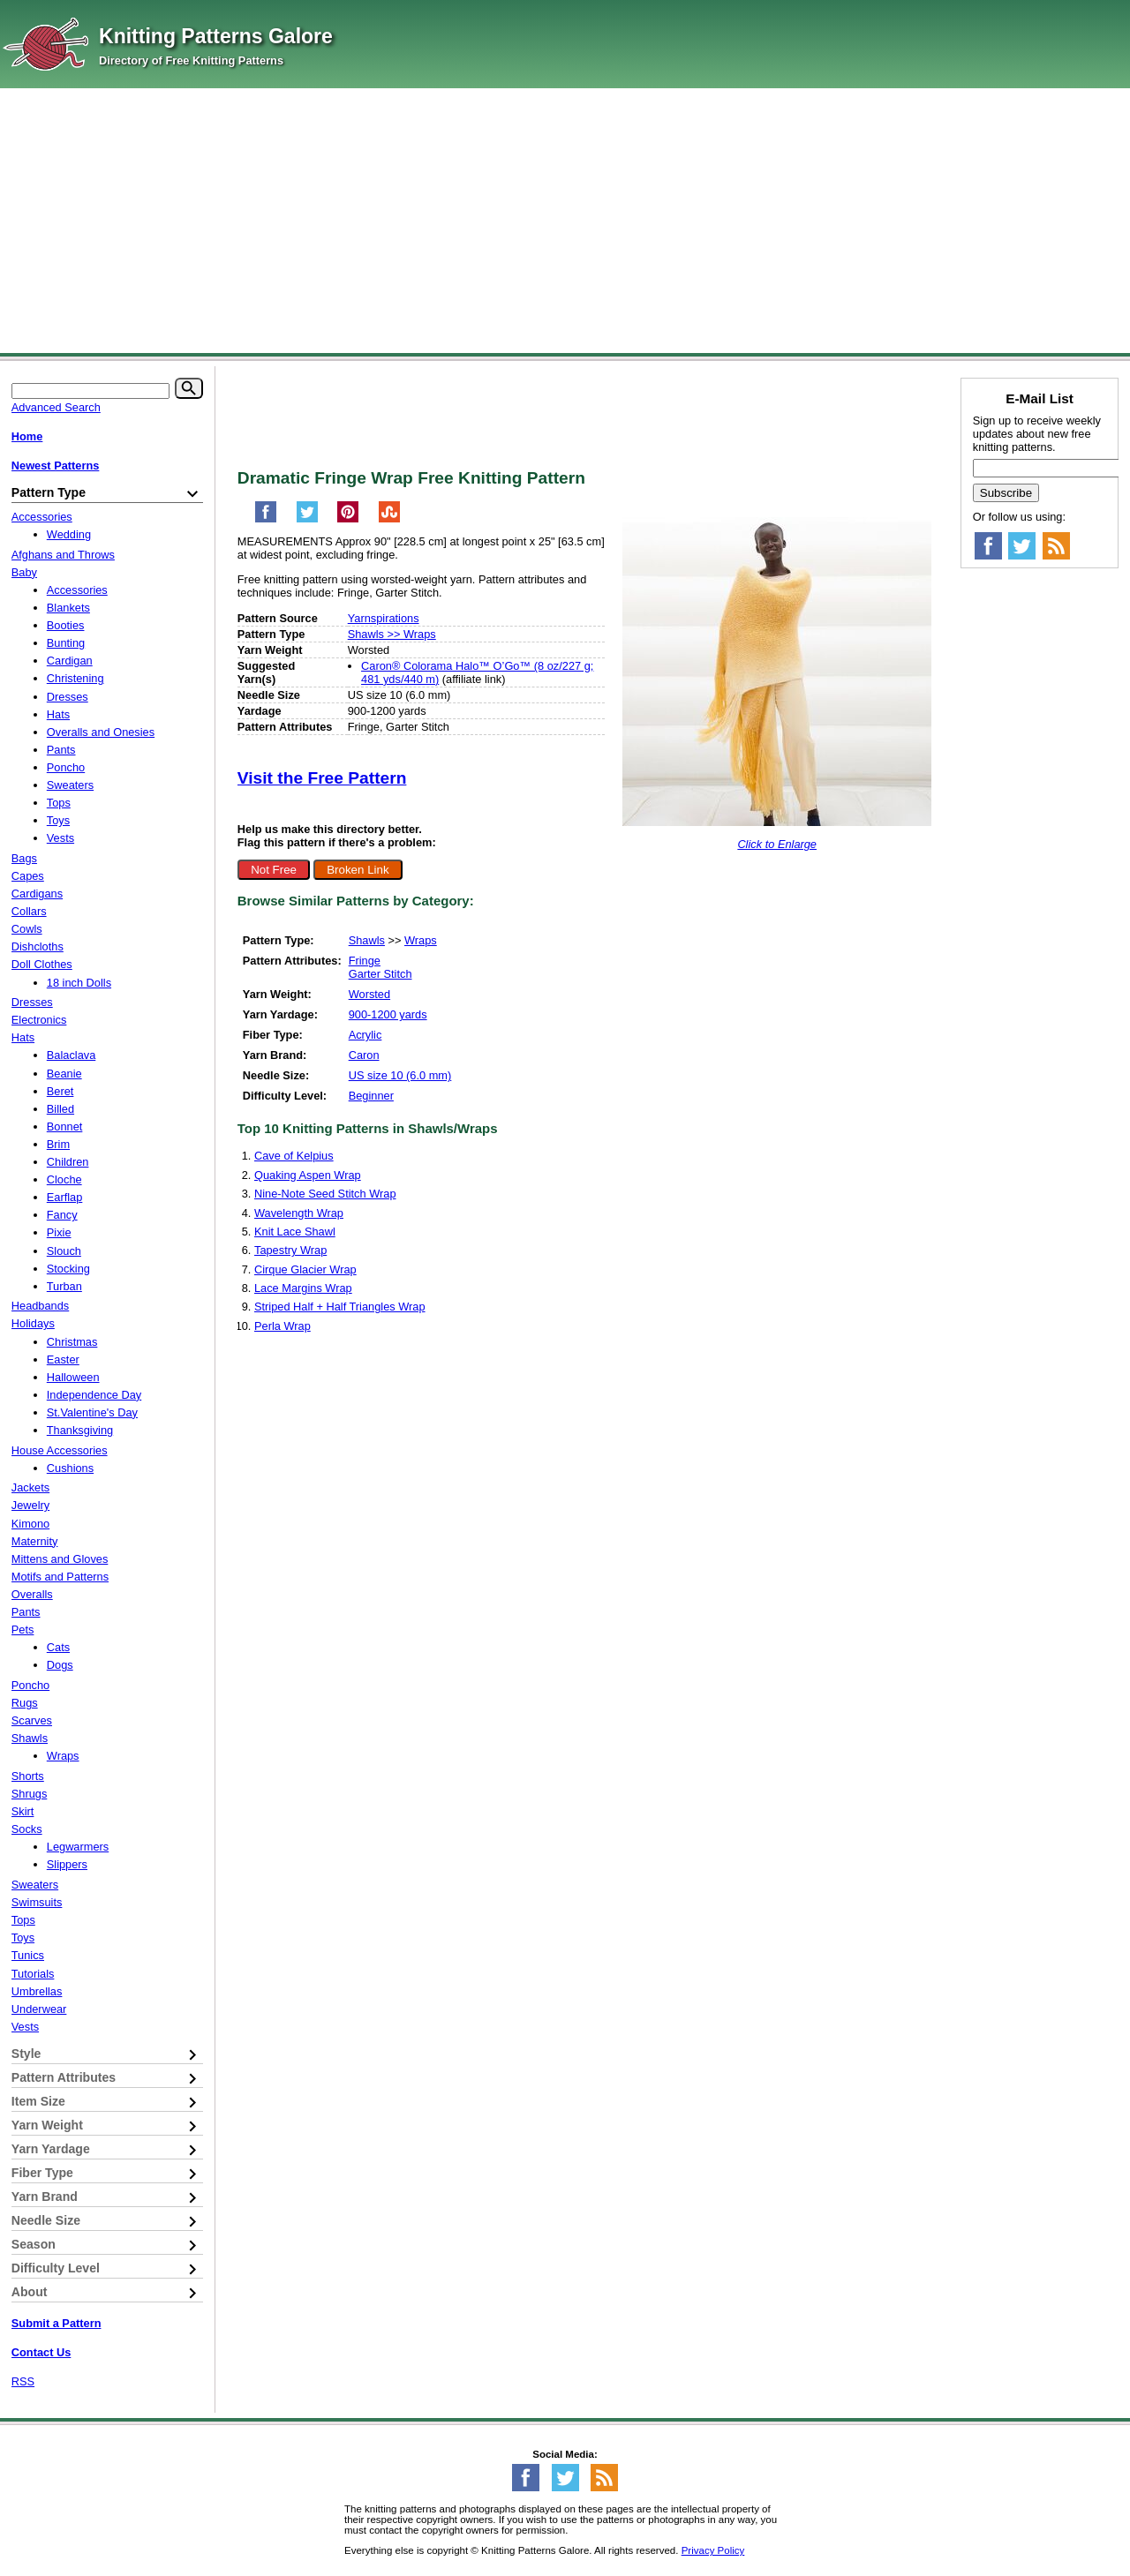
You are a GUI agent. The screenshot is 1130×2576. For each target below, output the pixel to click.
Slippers (67, 1864)
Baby (24, 572)
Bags (24, 858)
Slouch (64, 1251)
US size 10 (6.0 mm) (400, 1075)
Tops (59, 802)
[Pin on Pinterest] (347, 519)
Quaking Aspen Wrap (307, 1175)
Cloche (64, 1179)
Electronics (39, 1019)
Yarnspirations (383, 618)
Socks (26, 1829)
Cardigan (70, 660)
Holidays (33, 1323)
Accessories (41, 516)
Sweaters (70, 785)
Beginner (371, 1095)
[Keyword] (90, 391)
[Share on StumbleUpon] (389, 519)
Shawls (367, 940)
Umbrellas (37, 1991)
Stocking (68, 1268)
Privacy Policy (713, 2550)
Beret (60, 1091)
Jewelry (30, 1505)
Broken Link (357, 869)
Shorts (27, 1776)
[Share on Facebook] (265, 519)
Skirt (22, 1811)
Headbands (40, 1305)
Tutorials (33, 1973)
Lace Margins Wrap (303, 1288)
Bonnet (65, 1126)
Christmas (72, 1341)
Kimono (30, 1523)
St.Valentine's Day (92, 1412)
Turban (64, 1286)
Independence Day (94, 1394)
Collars (29, 911)
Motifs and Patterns (60, 1576)
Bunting (66, 643)
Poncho (66, 767)
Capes (27, 875)
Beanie (64, 1073)
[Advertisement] (565, 220)
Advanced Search (56, 407)
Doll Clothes (41, 964)
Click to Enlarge (777, 844)
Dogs (60, 1664)
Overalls (32, 1594)
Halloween (73, 1377)
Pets (22, 1629)
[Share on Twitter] (307, 519)
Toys (58, 820)
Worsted (369, 994)
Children (68, 1161)
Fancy (62, 1214)
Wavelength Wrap (298, 1213)
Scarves (31, 1720)
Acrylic (365, 1034)
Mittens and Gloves (60, 1559)
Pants (61, 749)
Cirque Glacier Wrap (305, 1269)
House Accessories (59, 1450)
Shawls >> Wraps (392, 634)
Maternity (34, 1541)
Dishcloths (37, 946)
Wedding (69, 534)
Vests (60, 838)
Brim (58, 1144)
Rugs (24, 1702)
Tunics (27, 1955)
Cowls (26, 928)
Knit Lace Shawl (294, 1231)
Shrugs (29, 1793)
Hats (58, 714)
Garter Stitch (380, 973)
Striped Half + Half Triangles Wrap (340, 1306)
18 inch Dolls (79, 982)
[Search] (189, 388)
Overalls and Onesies (100, 732)
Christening (75, 678)
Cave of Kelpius (294, 1155)
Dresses (67, 696)
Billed (60, 1108)
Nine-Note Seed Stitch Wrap (325, 1193)
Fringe (364, 960)
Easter (63, 1359)
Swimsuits (37, 1902)
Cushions (70, 1468)
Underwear (39, 2009)
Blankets (68, 607)
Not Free (274, 869)
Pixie (59, 1232)
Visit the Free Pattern (322, 778)
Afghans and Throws (63, 554)
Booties (66, 625)
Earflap (65, 1197)
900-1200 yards (388, 1014)
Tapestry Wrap (290, 1250)
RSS (22, 2381)
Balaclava (71, 1055)
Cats (58, 1647)
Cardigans (37, 893)
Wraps (420, 940)
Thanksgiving (80, 1430)
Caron (364, 1055)
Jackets (30, 1487)
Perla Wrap (282, 1326)
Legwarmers (78, 1846)
